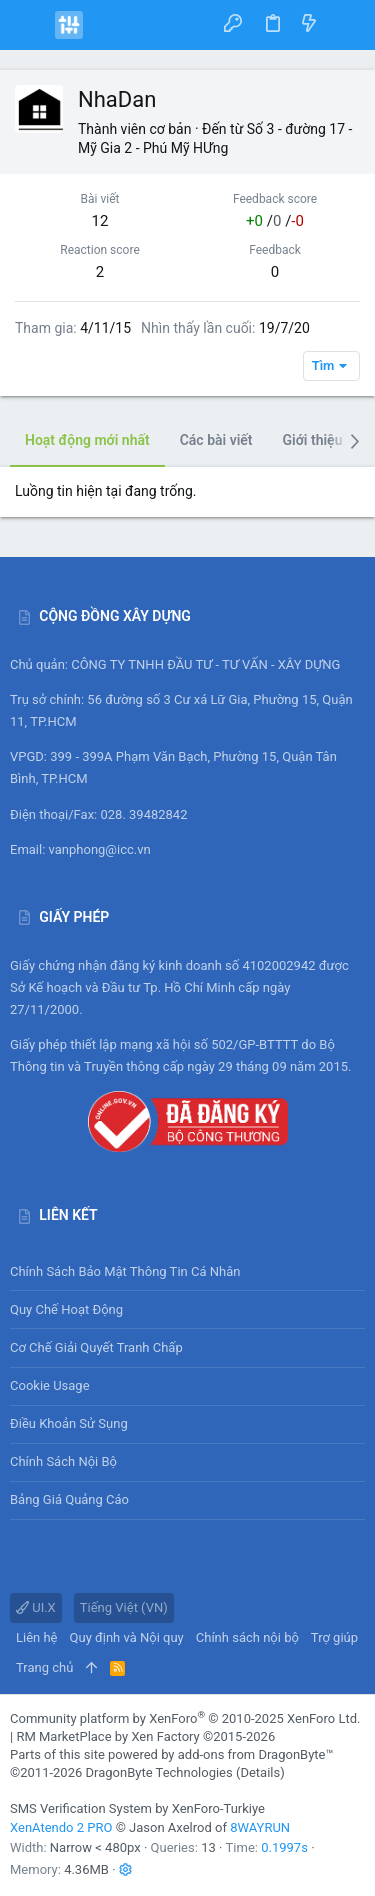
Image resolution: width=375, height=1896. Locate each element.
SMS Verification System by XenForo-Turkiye (137, 1808)
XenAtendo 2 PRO (61, 1827)
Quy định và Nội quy (127, 1637)
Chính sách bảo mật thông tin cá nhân (187, 1271)
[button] (30, 25)
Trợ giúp (334, 1637)
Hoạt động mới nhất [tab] (87, 440)
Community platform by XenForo (185, 1718)
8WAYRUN (260, 1827)
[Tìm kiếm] (345, 24)
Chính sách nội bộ (63, 1461)
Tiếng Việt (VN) (124, 1607)
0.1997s (284, 1847)
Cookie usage (50, 1385)
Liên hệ (37, 1637)
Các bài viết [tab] (216, 440)
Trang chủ (44, 1667)
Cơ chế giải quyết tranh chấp (96, 1347)
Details (260, 1772)
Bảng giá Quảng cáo (69, 1499)
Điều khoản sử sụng (69, 1423)
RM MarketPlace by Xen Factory (145, 1736)
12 (100, 221)
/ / (275, 221)
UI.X (36, 1607)
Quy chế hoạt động (187, 1309)
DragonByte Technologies (158, 1772)
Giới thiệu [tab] (313, 440)
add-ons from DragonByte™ (256, 1754)
